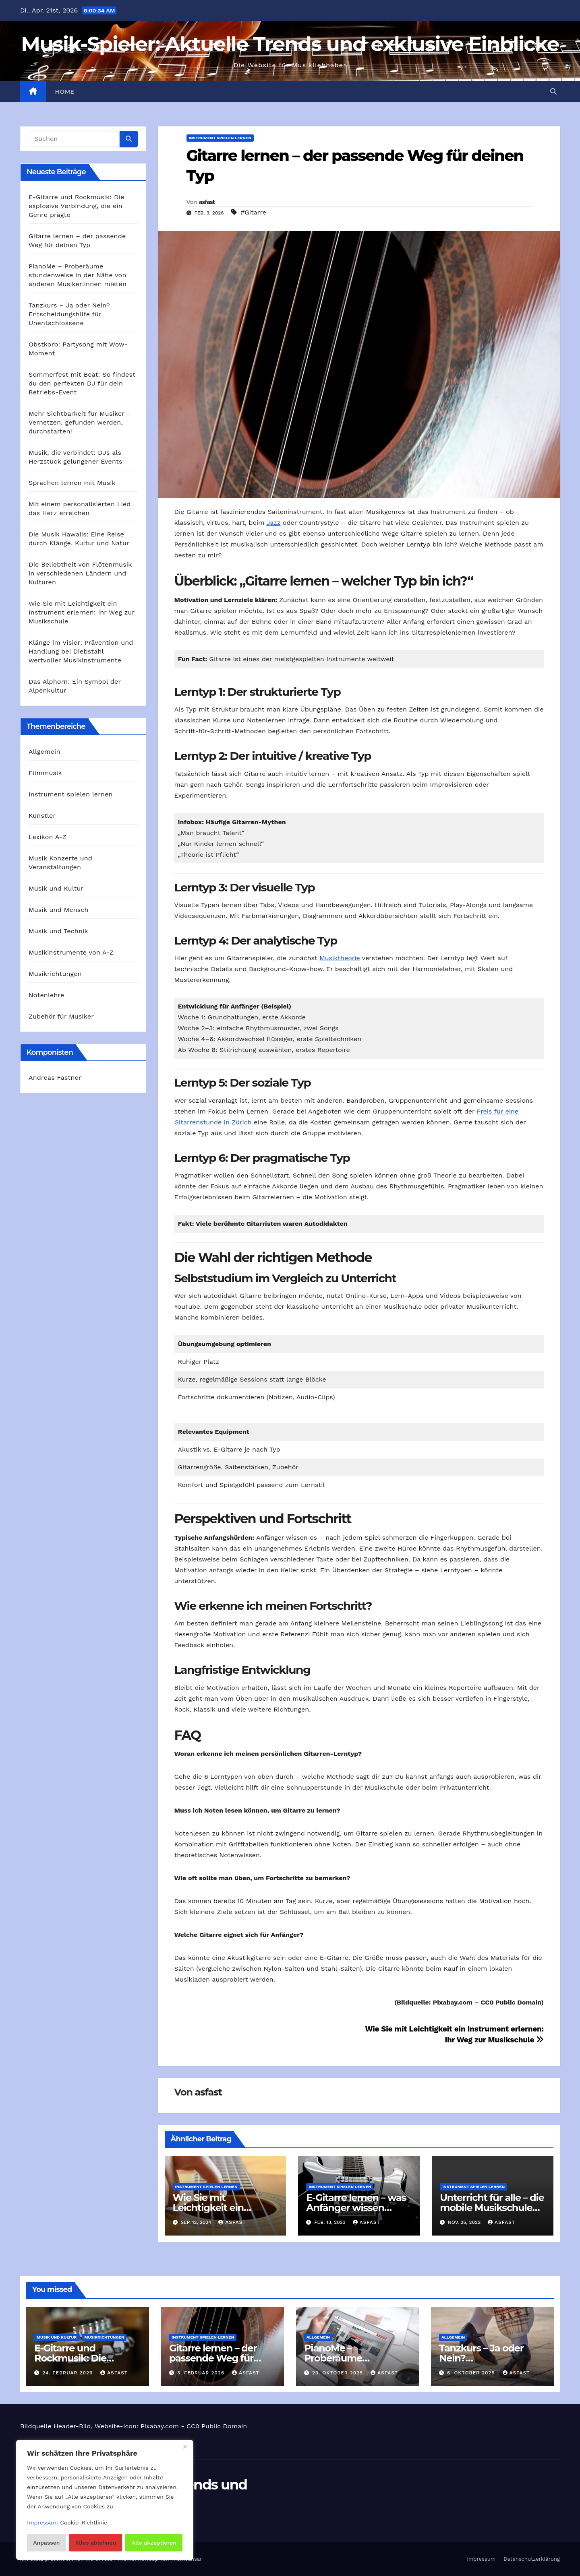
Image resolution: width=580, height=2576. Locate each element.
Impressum (481, 2559)
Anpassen (46, 2542)
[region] (104, 2500)
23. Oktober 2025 (338, 2373)
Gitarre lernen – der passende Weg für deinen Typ (213, 2358)
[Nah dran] (185, 2447)
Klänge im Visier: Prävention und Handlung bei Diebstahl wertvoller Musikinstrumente (81, 651)
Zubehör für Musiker (61, 1016)
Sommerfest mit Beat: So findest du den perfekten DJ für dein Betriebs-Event (82, 383)
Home (65, 91)
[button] (553, 91)
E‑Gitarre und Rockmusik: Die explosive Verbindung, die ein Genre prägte (76, 206)
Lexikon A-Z (47, 837)
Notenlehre (46, 995)
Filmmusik (45, 773)
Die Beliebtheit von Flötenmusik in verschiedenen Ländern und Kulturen (80, 573)
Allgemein (44, 751)
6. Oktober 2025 (472, 2373)
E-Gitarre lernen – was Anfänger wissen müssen (356, 2207)
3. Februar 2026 (201, 2373)
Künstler (42, 815)
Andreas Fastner (55, 1077)
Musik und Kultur (56, 888)
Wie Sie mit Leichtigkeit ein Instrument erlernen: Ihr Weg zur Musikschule (82, 612)
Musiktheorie (339, 958)
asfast (207, 202)
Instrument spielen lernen (71, 794)
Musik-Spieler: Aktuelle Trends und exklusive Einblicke (290, 44)
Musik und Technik (58, 931)
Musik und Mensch (59, 910)
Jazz (273, 522)
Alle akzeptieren (154, 2542)
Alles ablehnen (95, 2542)
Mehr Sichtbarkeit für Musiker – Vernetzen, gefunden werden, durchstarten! (80, 422)
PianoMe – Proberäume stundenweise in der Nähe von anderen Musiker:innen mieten (77, 275)
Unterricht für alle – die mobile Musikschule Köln (492, 2207)
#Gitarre (253, 212)
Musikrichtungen (55, 974)
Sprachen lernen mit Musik (72, 483)
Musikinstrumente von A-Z (71, 952)
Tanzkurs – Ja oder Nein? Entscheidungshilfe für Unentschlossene (69, 314)
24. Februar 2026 (68, 2373)
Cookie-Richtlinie (83, 2522)
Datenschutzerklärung (531, 2559)
